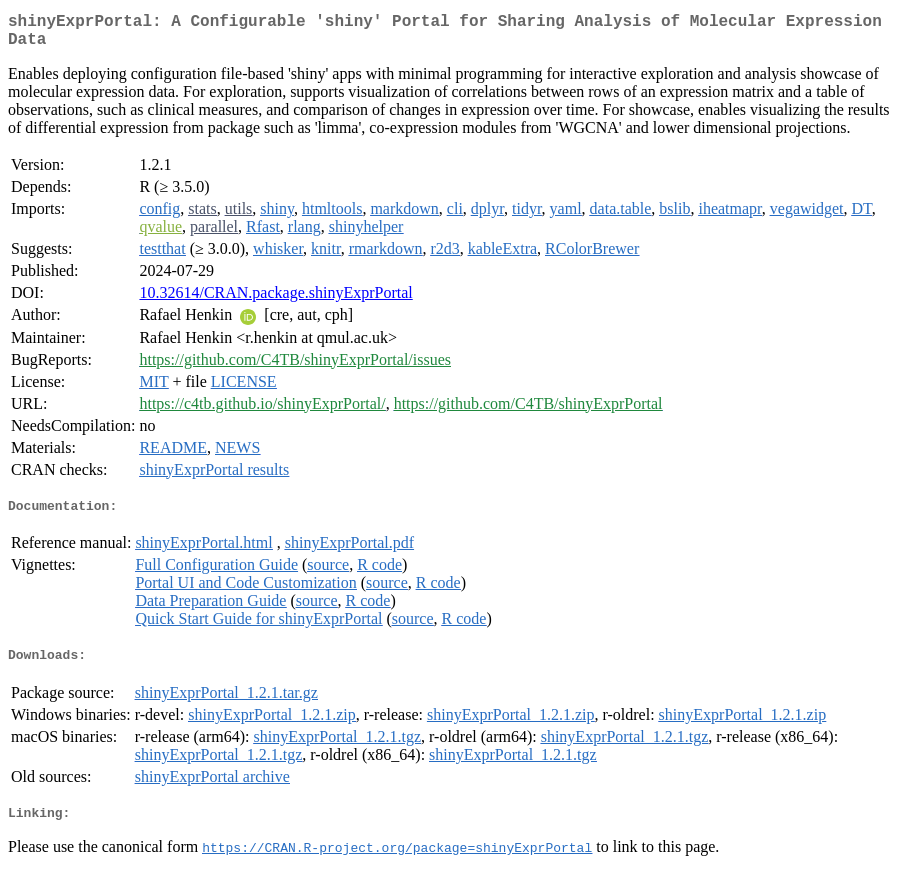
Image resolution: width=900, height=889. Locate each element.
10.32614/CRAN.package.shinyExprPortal (275, 300)
